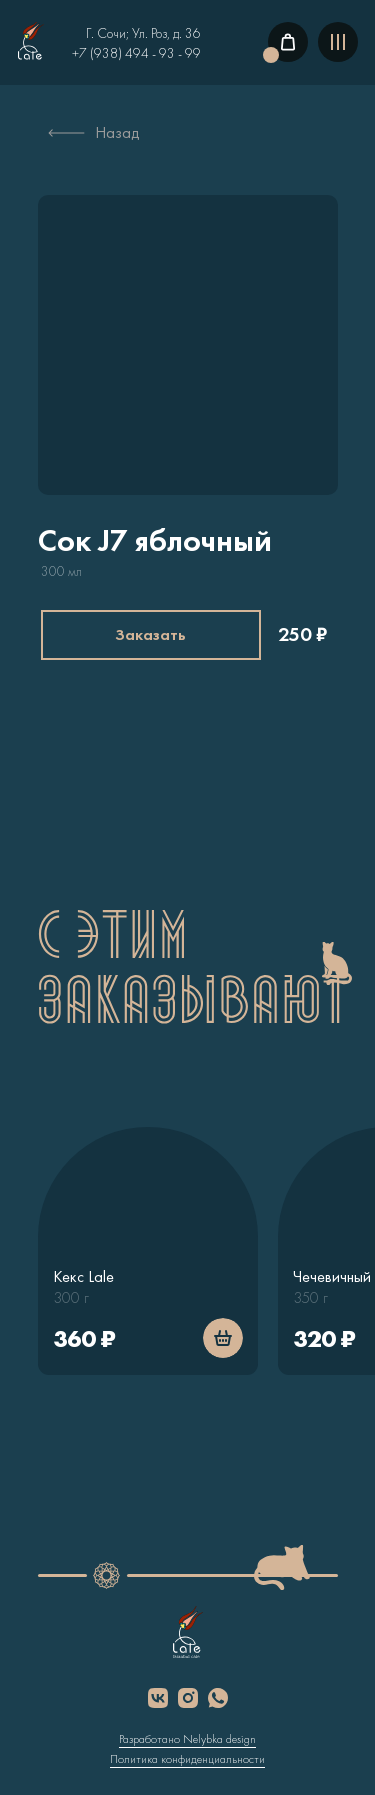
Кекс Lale (83, 1276)
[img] (31, 41)
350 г (310, 1297)
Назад (117, 132)
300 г (71, 1297)
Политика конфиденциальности (187, 1759)
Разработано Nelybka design (187, 1739)
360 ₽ (84, 1338)
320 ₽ (324, 1338)
